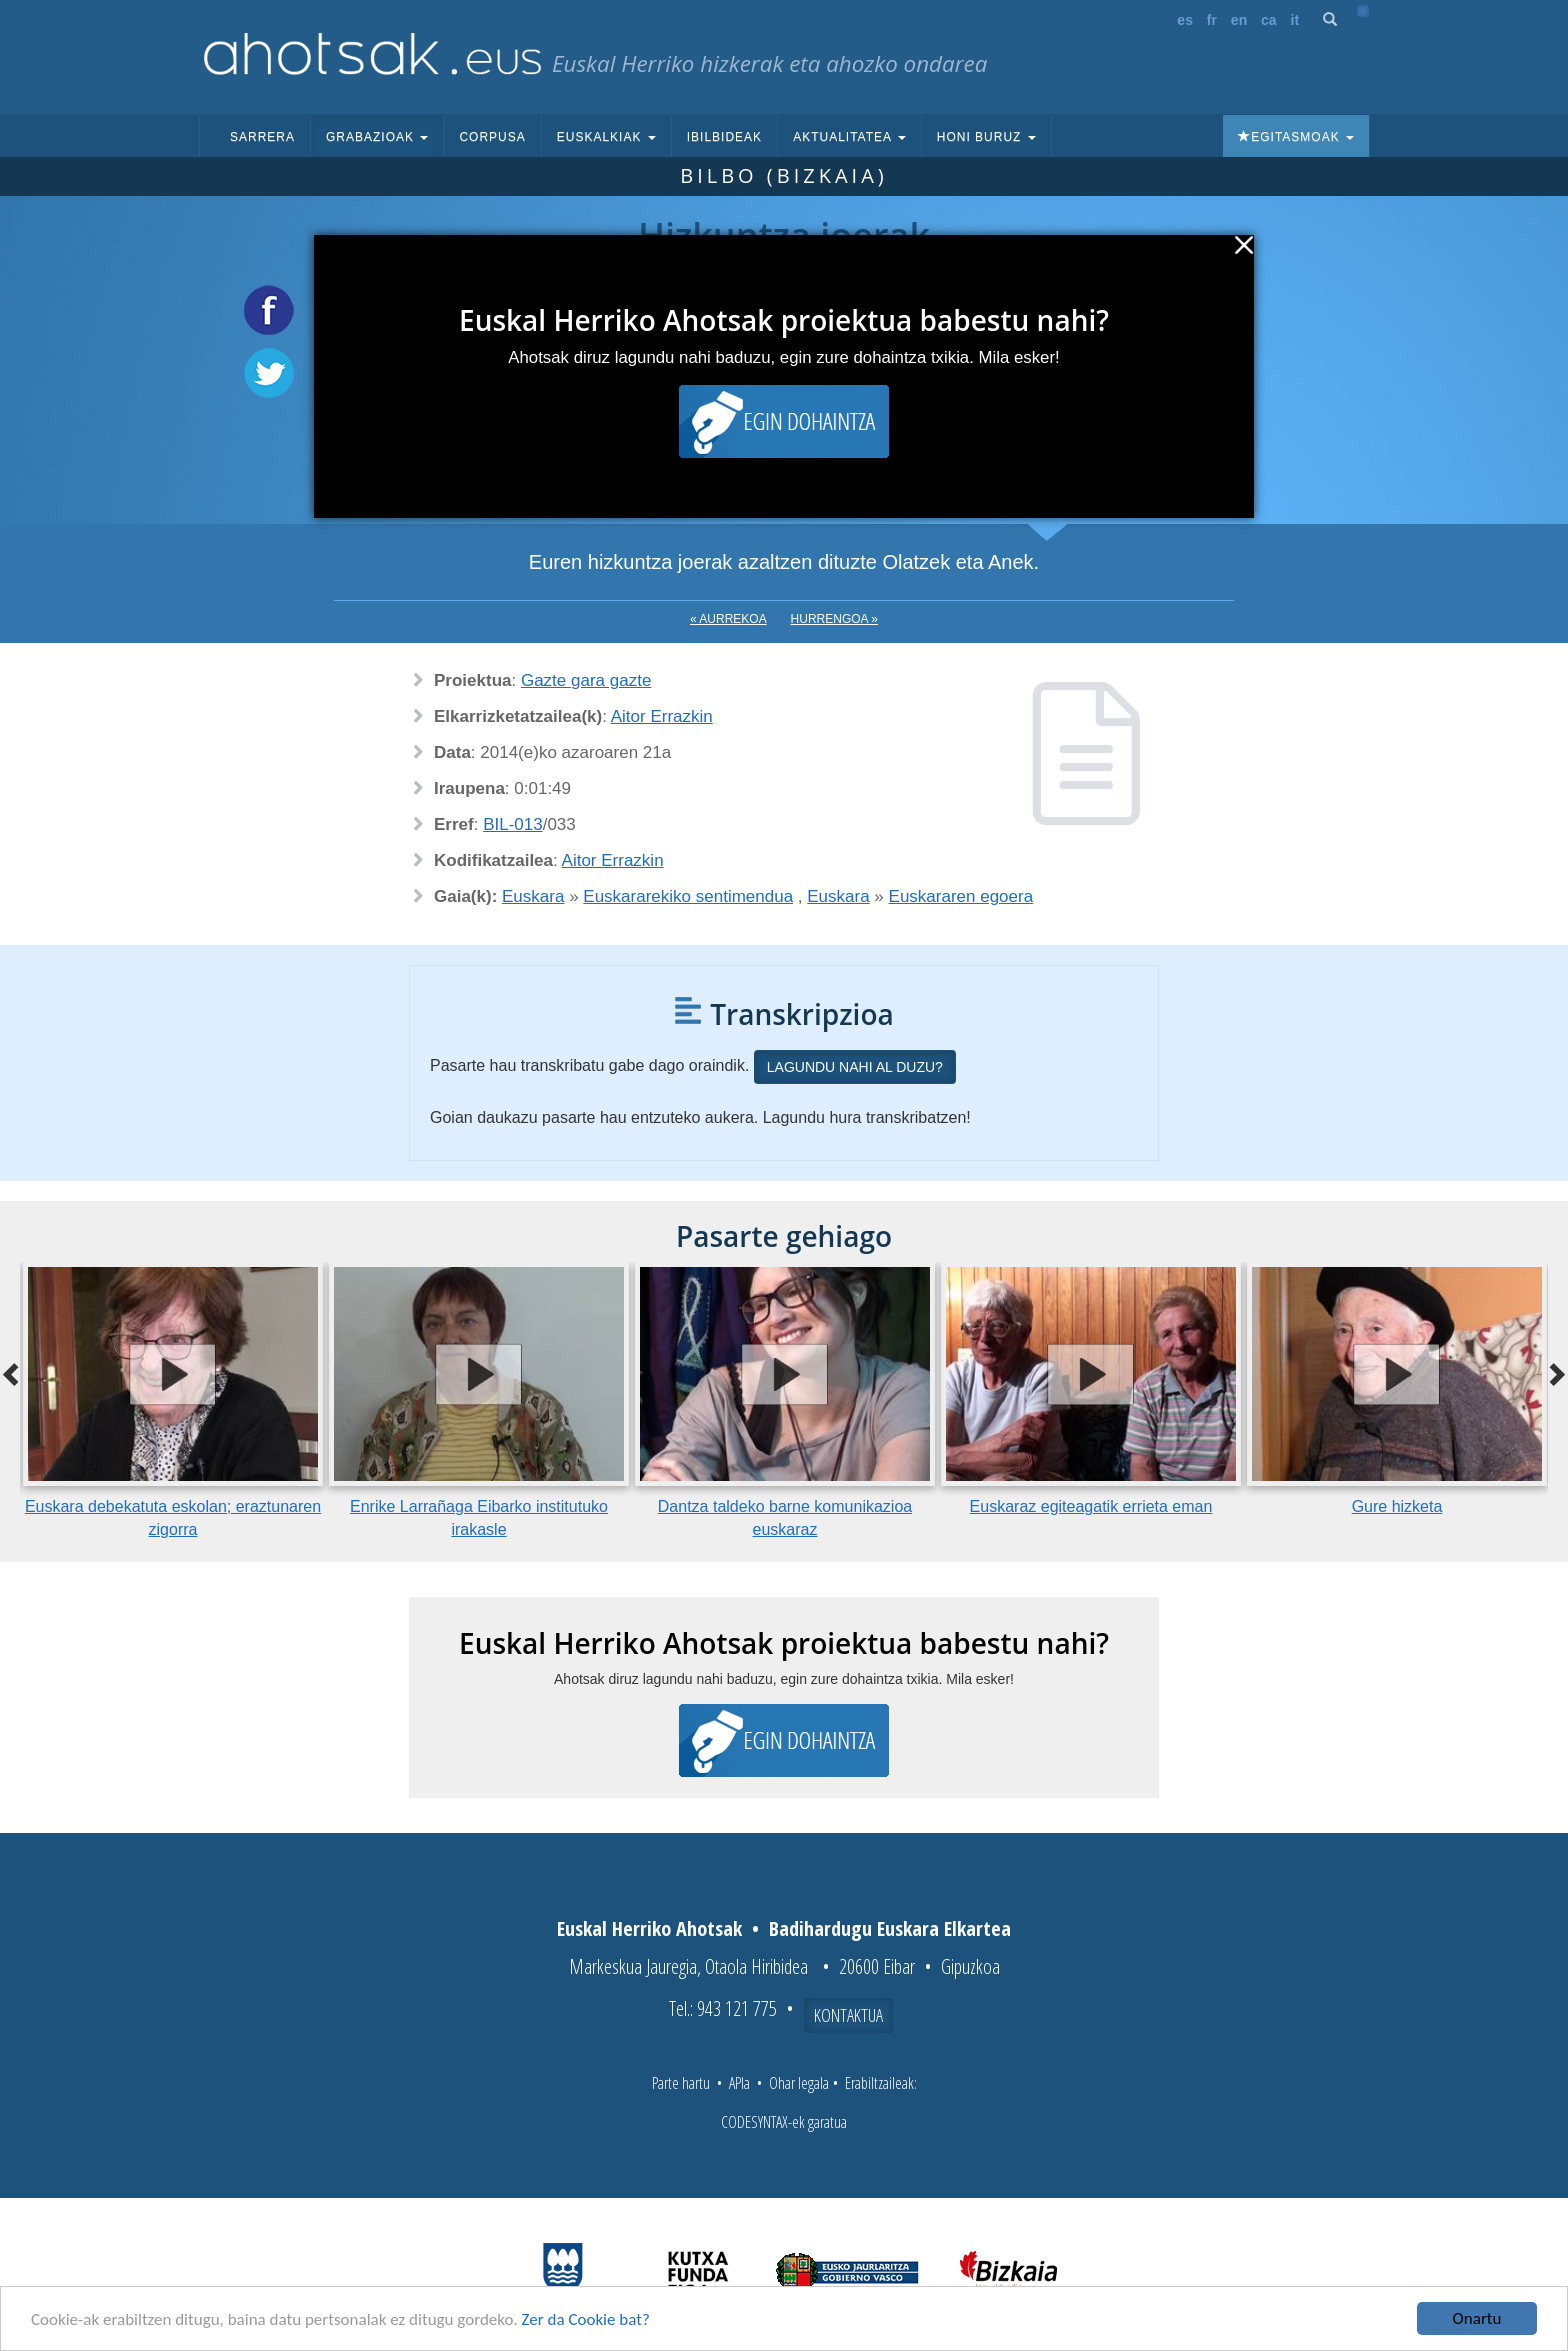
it (1295, 20)
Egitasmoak (1296, 137)
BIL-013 (513, 824)
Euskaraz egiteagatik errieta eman (1091, 1506)
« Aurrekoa (728, 619)
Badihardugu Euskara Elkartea (890, 1928)
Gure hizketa (1397, 1506)
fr (1212, 20)
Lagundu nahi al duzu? (855, 1067)
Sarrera (262, 137)
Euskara (533, 896)
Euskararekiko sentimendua (688, 896)
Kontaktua (848, 2015)
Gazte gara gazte (586, 680)
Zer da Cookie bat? (586, 2319)
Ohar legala (799, 2083)
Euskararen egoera (961, 896)
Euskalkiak (606, 137)
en (1239, 20)
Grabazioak (377, 137)
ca (1269, 20)
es (1185, 20)
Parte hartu (681, 2083)
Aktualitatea (849, 137)
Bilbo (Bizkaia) (784, 175)
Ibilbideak (724, 137)
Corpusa (492, 137)
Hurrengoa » (834, 619)
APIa (739, 2083)
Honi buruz (986, 137)
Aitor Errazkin (662, 716)
